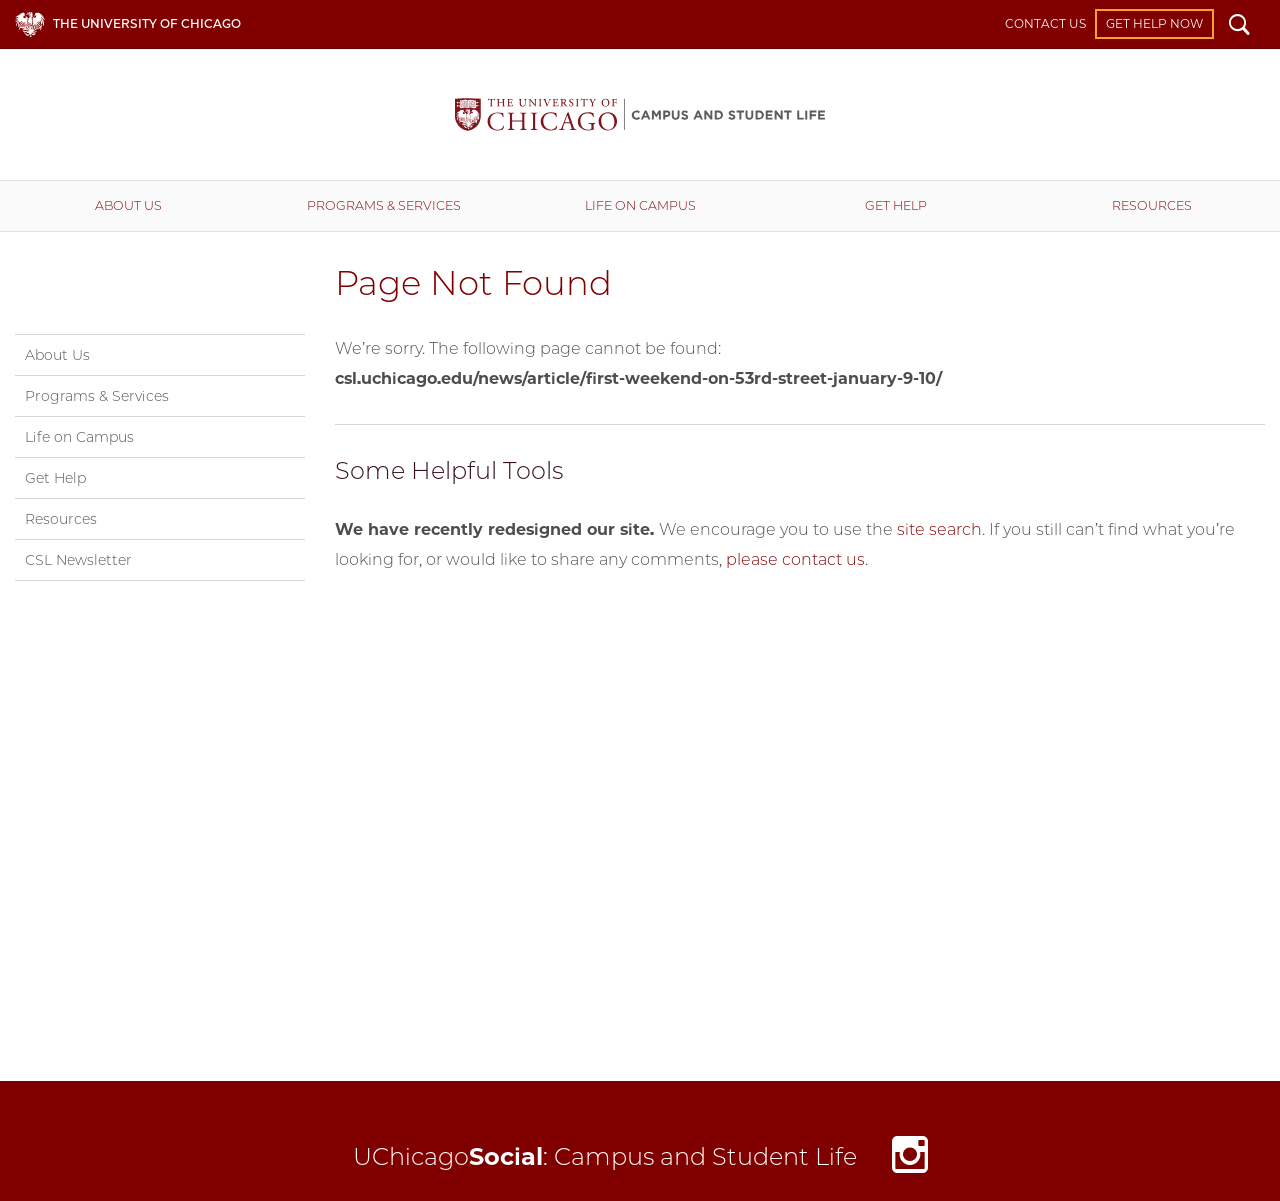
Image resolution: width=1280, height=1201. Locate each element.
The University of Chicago (147, 23)
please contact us (795, 559)
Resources (1152, 205)
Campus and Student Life (640, 114)
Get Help (896, 205)
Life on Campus (640, 205)
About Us (128, 205)
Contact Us (1045, 23)
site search (939, 529)
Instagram (910, 1159)
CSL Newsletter (78, 560)
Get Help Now (1154, 23)
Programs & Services (384, 205)
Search (1239, 27)
